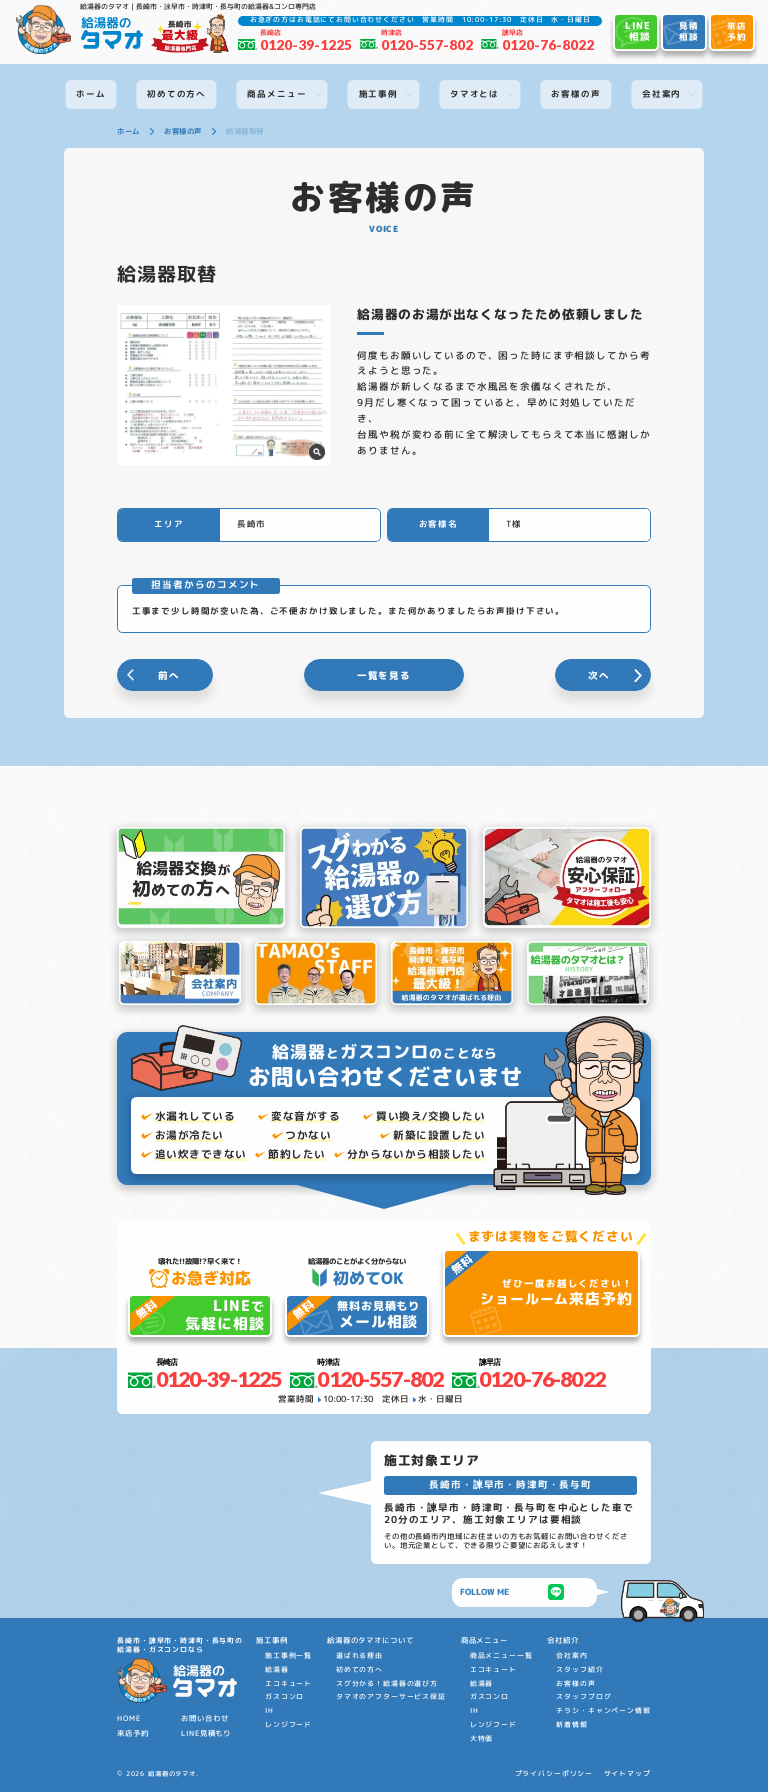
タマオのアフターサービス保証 (391, 1696)
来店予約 (132, 1733)
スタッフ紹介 (579, 1669)
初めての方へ (359, 1669)
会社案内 (571, 1655)
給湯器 (277, 1669)
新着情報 (571, 1724)
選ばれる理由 (359, 1655)
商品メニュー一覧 (501, 1655)
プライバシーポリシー (554, 1774)
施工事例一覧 (288, 1655)
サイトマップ (627, 1774)
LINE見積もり (206, 1733)
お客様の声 (575, 1683)
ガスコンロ (284, 1696)
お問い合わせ (204, 1718)
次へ (599, 675)
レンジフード (288, 1724)
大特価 (482, 1738)
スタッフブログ (583, 1696)
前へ (169, 675)
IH (269, 1710)
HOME (128, 1718)
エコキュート (288, 1683)
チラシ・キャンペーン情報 (603, 1710)
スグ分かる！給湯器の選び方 (387, 1683)
